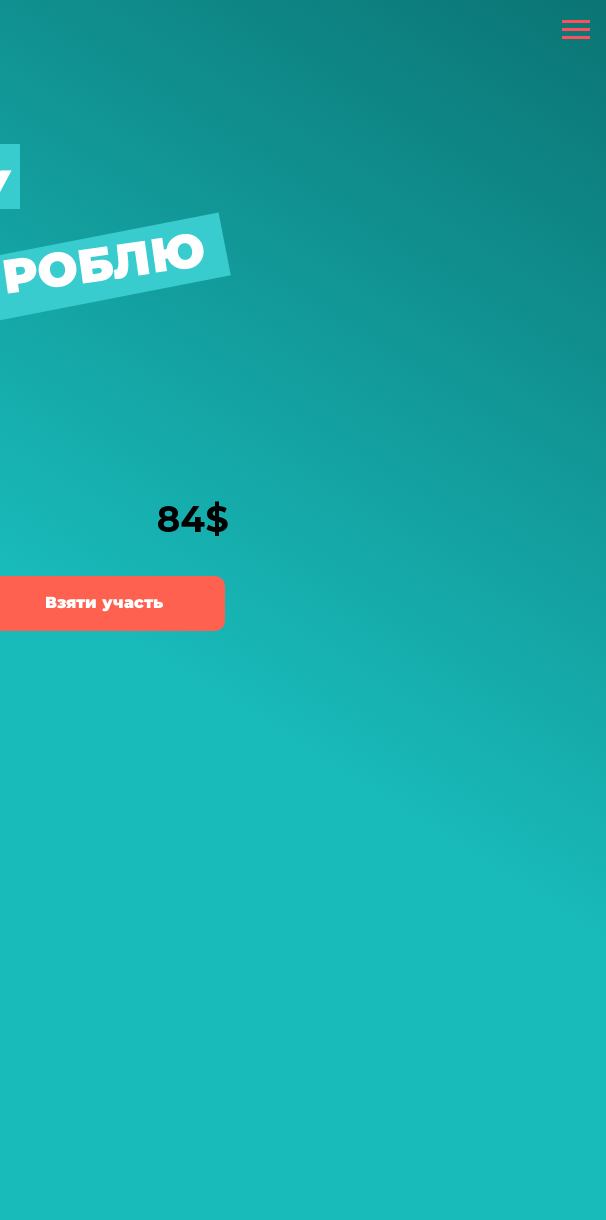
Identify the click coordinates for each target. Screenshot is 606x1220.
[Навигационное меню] (576, 30)
